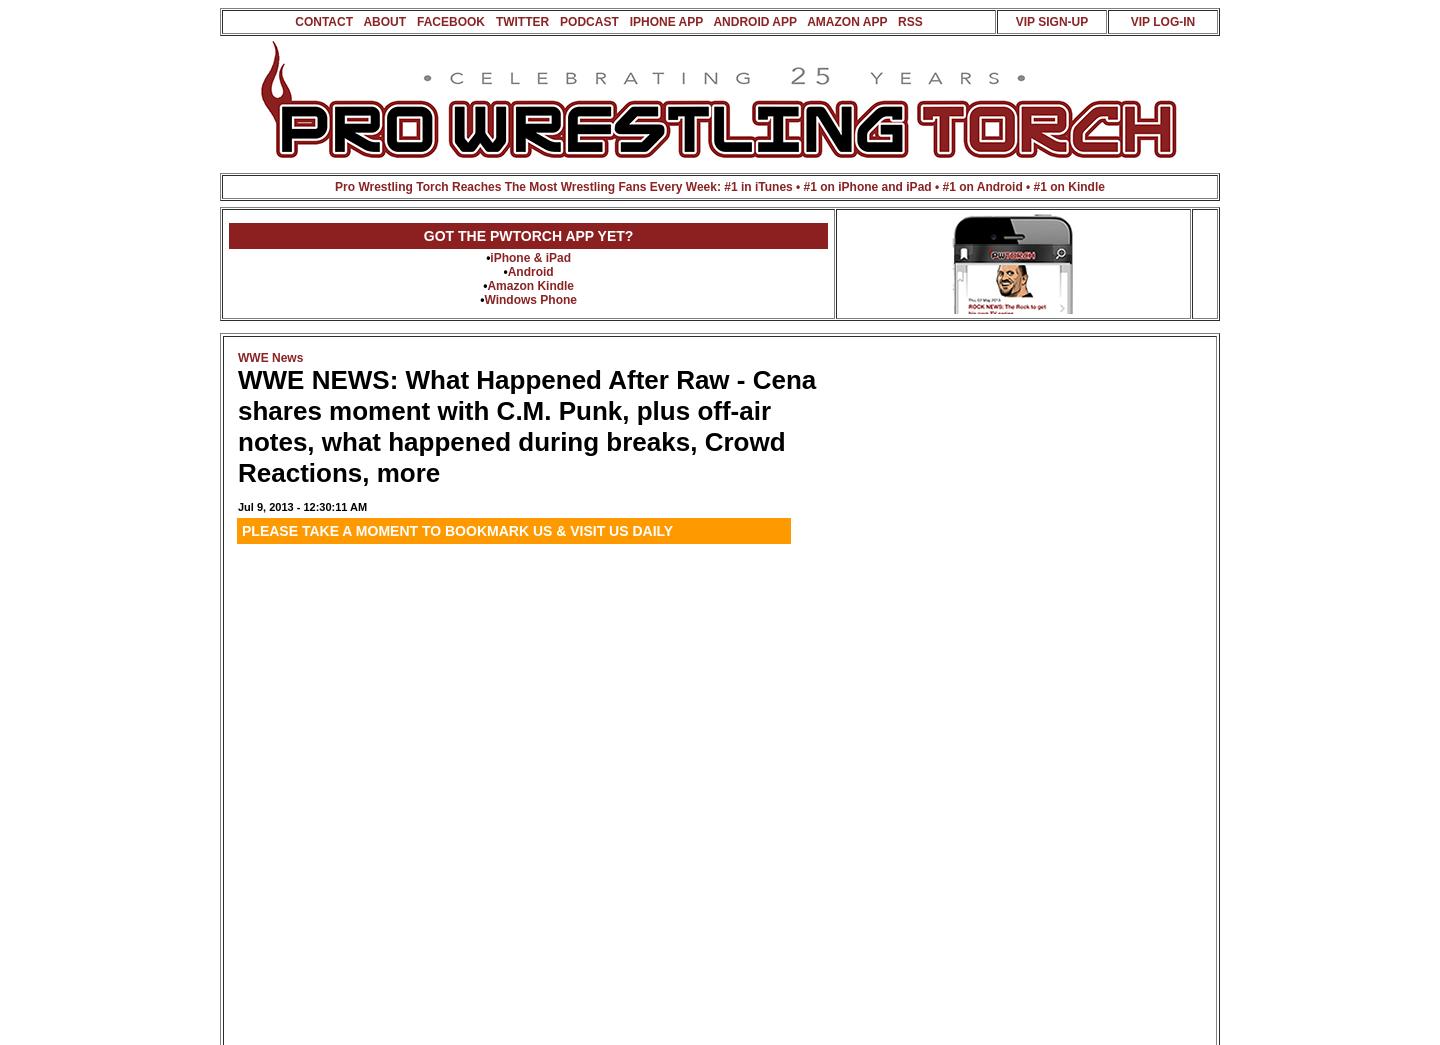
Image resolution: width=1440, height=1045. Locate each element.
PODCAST (589, 22)
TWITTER (522, 22)
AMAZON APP (847, 22)
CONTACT (324, 22)
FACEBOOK (451, 22)
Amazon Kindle (530, 286)
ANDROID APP (754, 22)
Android (531, 272)
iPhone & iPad (530, 258)
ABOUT (384, 22)
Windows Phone (530, 300)
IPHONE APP (666, 22)
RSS (910, 22)
